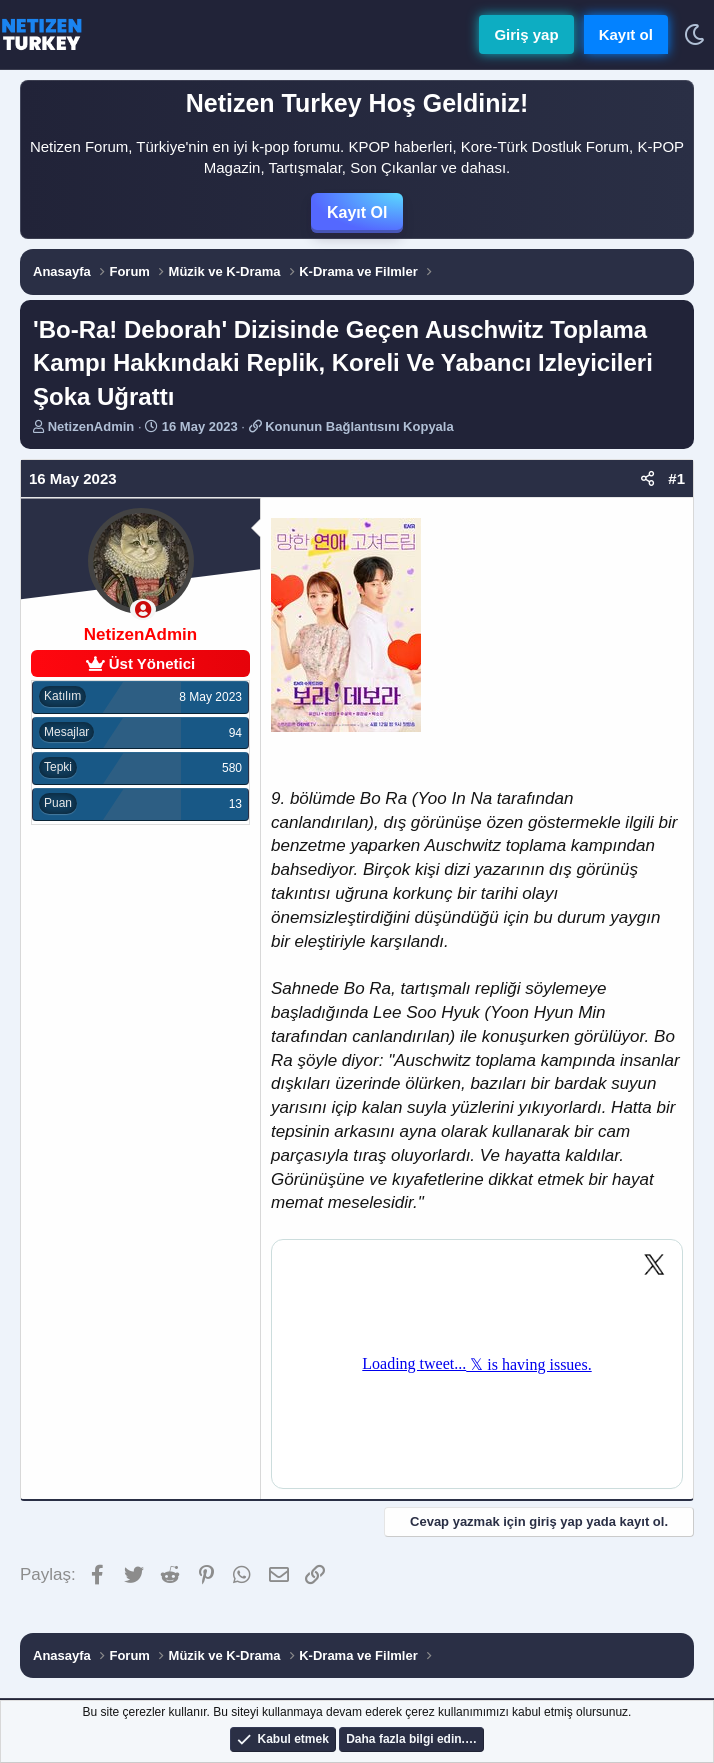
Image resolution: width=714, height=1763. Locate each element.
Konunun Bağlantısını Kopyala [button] (359, 426)
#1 (676, 478)
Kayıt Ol (357, 212)
